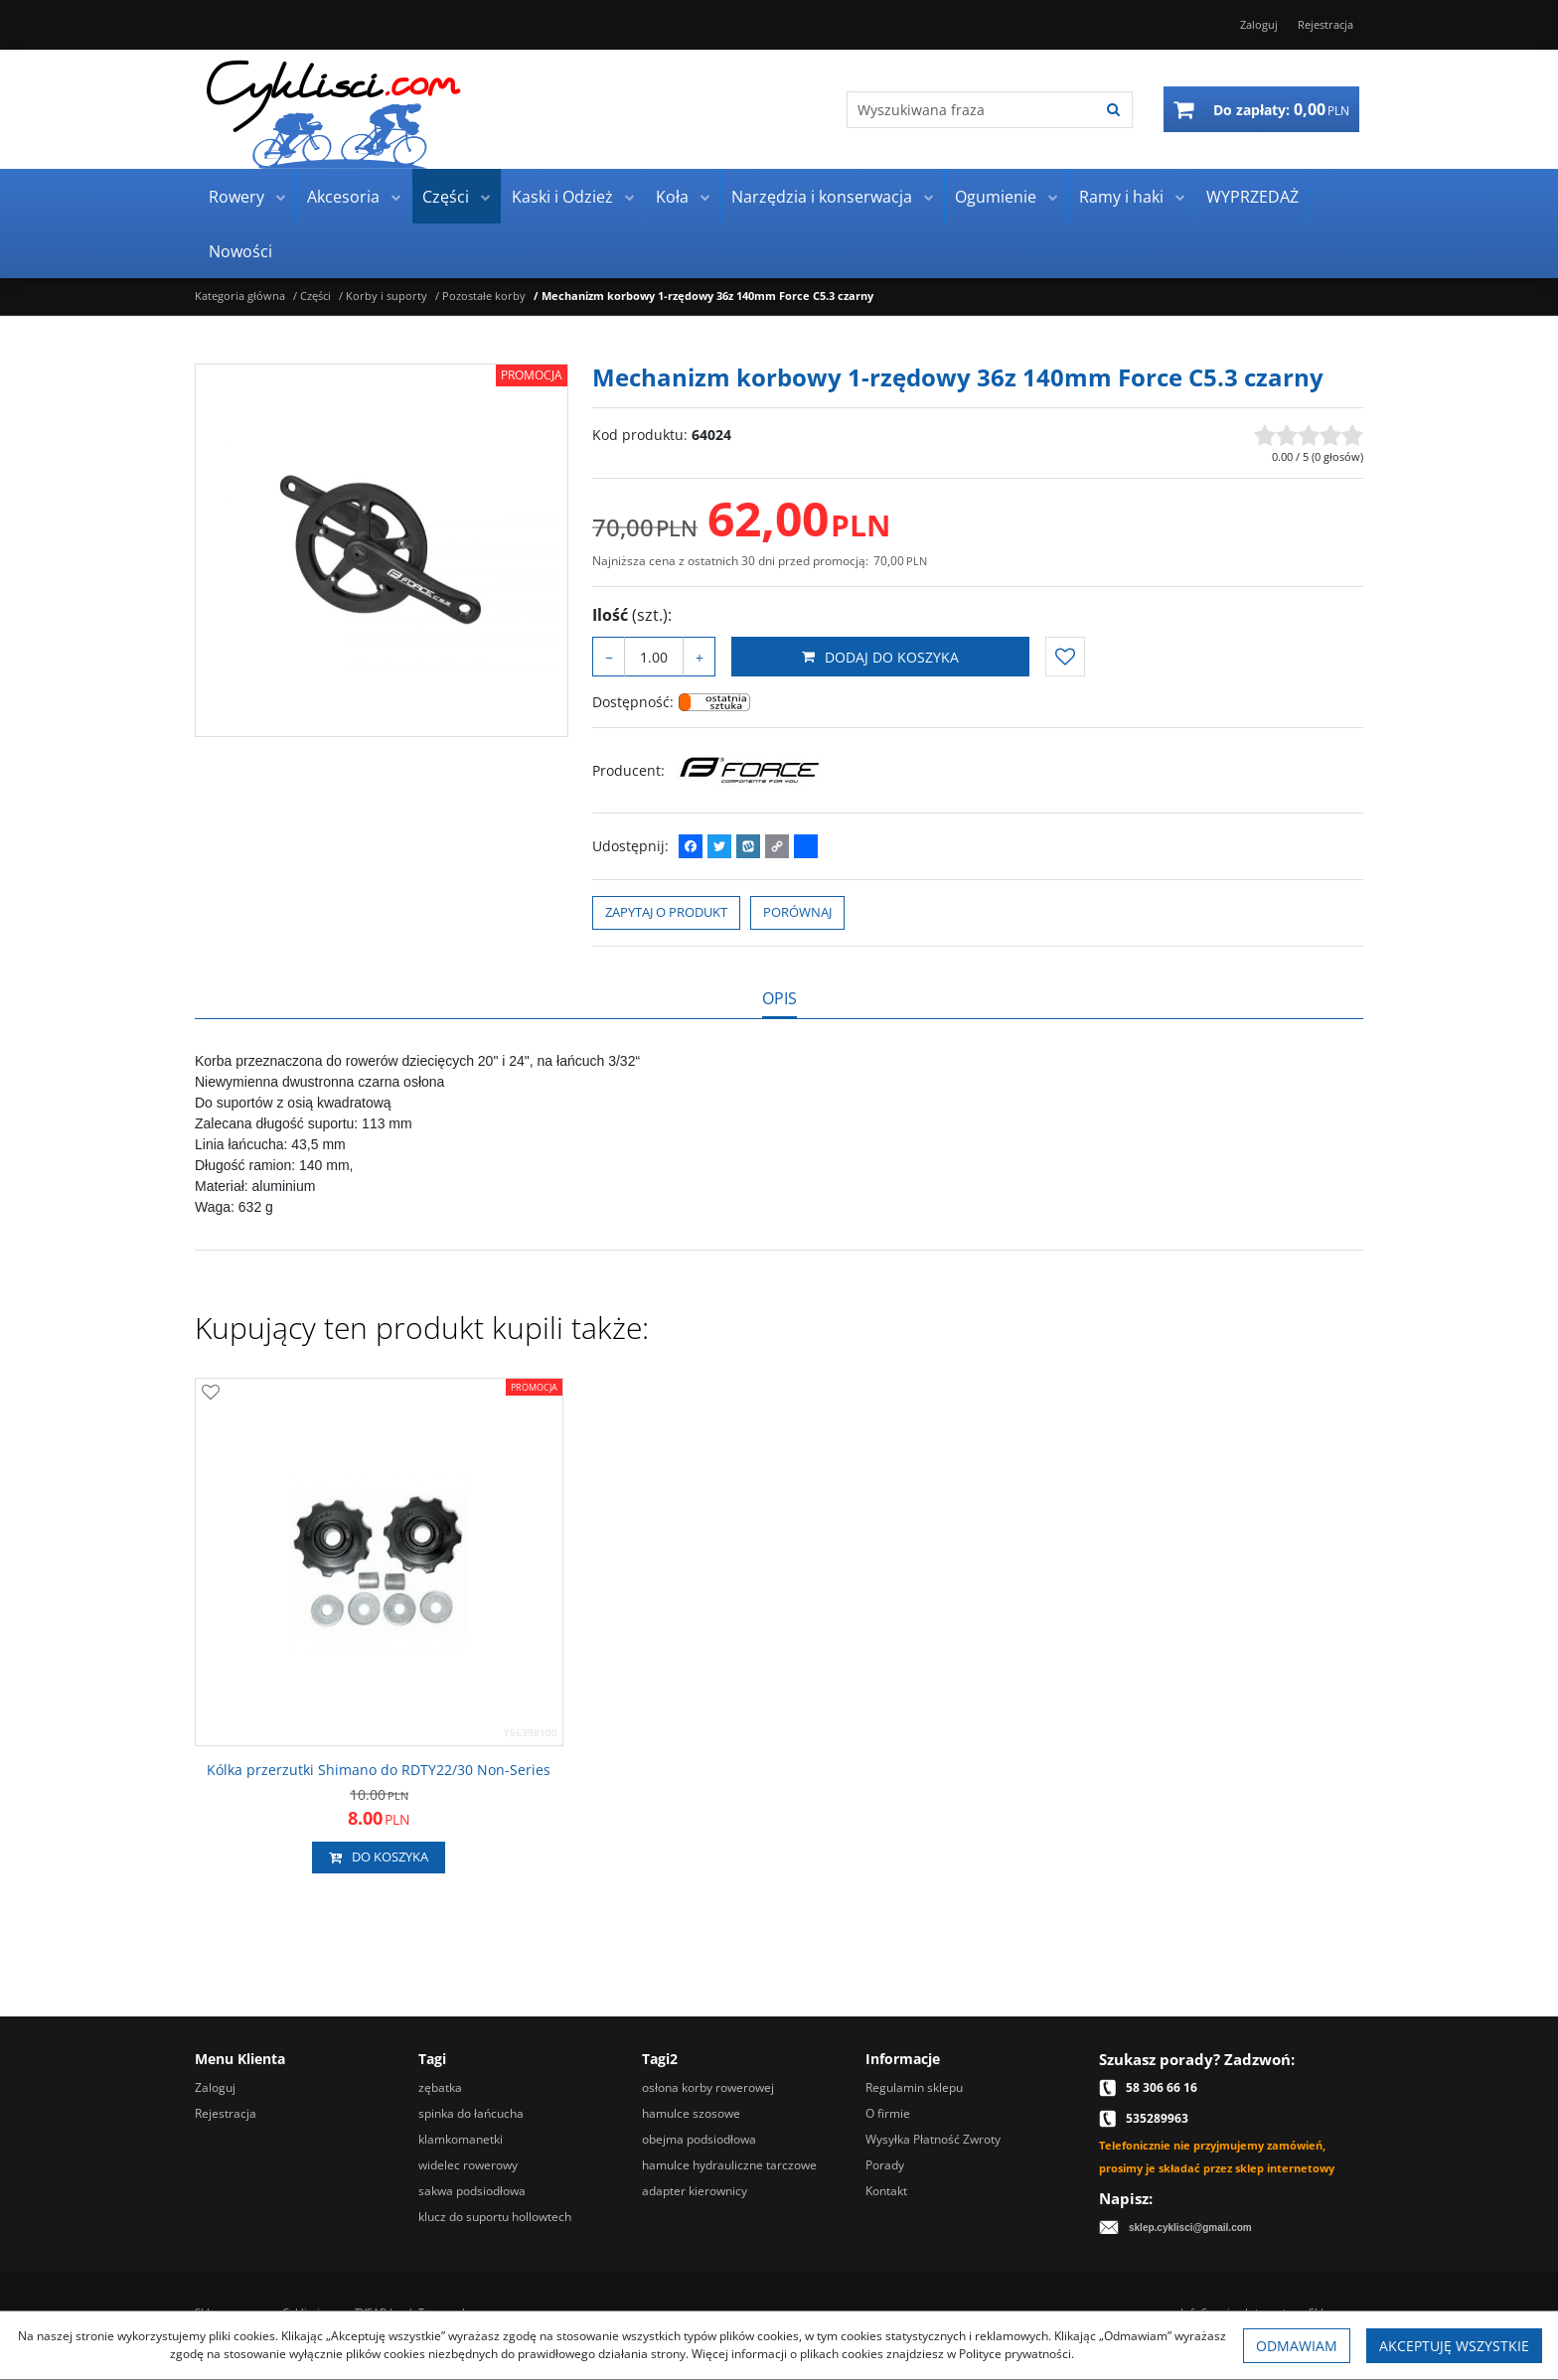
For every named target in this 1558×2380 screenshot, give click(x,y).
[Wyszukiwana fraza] (971, 109)
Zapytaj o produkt (666, 912)
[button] (779, 998)
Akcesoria (343, 197)
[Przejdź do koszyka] (1281, 109)
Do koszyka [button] (378, 1857)
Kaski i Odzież (562, 197)
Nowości (240, 251)
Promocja (531, 375)
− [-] (609, 657)
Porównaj (797, 912)
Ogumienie (995, 197)
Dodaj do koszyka (880, 657)
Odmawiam (1296, 2345)
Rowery (236, 197)
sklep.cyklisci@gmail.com (1190, 2227)
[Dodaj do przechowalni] (1065, 656)
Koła (672, 197)
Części (445, 197)
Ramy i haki (1121, 197)
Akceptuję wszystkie (1454, 2345)
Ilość (632, 615)
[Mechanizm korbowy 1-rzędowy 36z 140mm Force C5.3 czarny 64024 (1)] (381, 550)
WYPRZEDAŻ (1252, 197)
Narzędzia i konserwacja (821, 197)
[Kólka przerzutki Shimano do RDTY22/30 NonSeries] (378, 1770)
